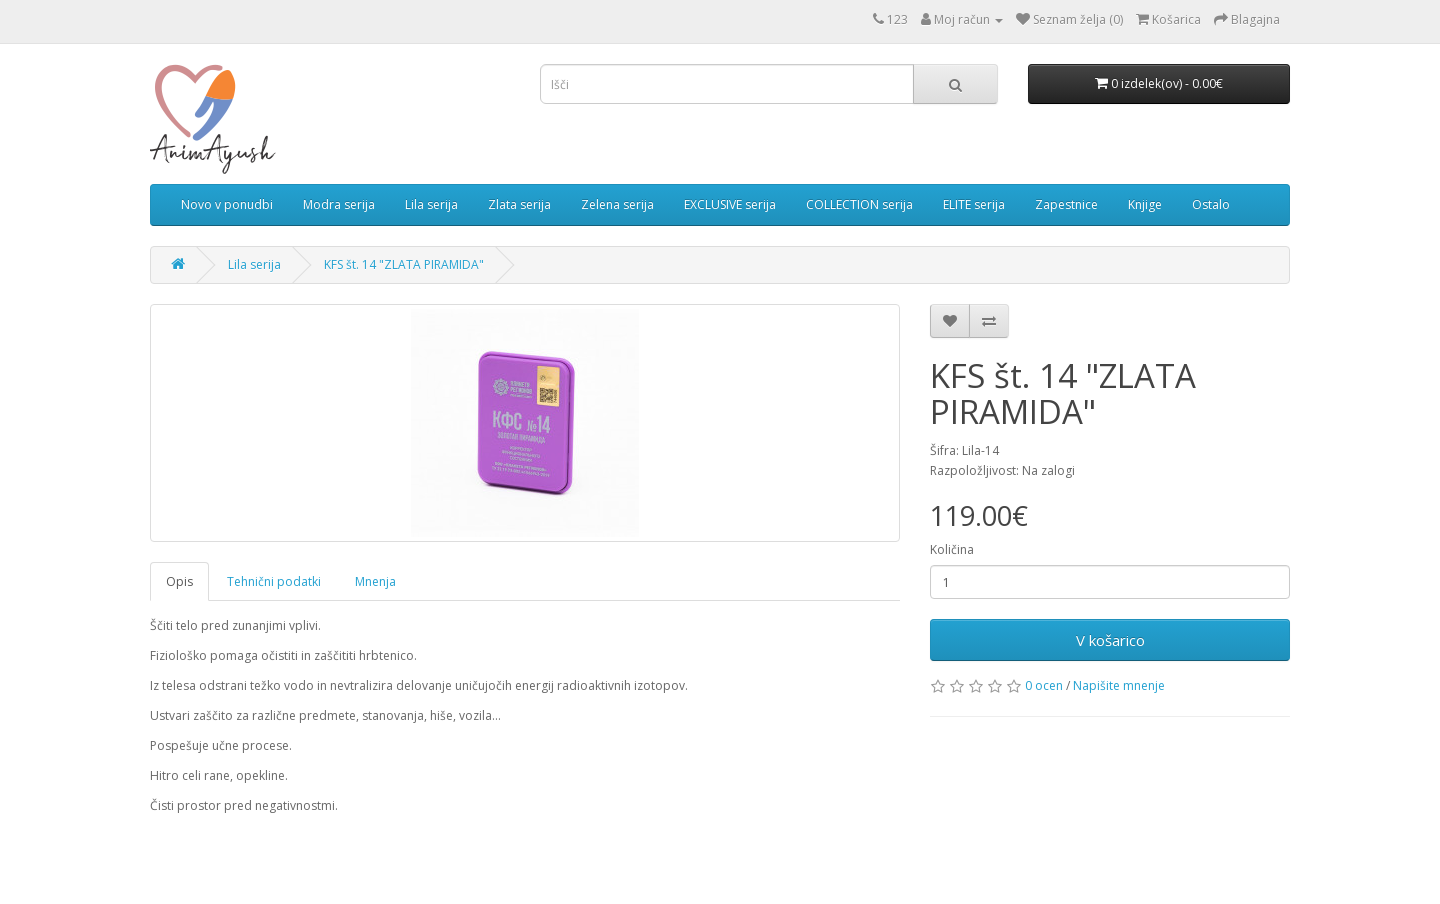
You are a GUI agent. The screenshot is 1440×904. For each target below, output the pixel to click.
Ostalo (1211, 204)
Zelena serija (617, 204)
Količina (952, 549)
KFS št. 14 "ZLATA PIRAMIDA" (404, 264)
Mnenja (375, 581)
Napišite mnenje (1119, 685)
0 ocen (1044, 685)
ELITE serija (974, 204)
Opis (179, 581)
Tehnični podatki (274, 581)
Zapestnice (1066, 204)
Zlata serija (519, 204)
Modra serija (339, 204)
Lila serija (431, 204)
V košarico (1110, 640)
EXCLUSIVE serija (730, 204)
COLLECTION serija (859, 204)
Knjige (1145, 204)
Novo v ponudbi (227, 204)
